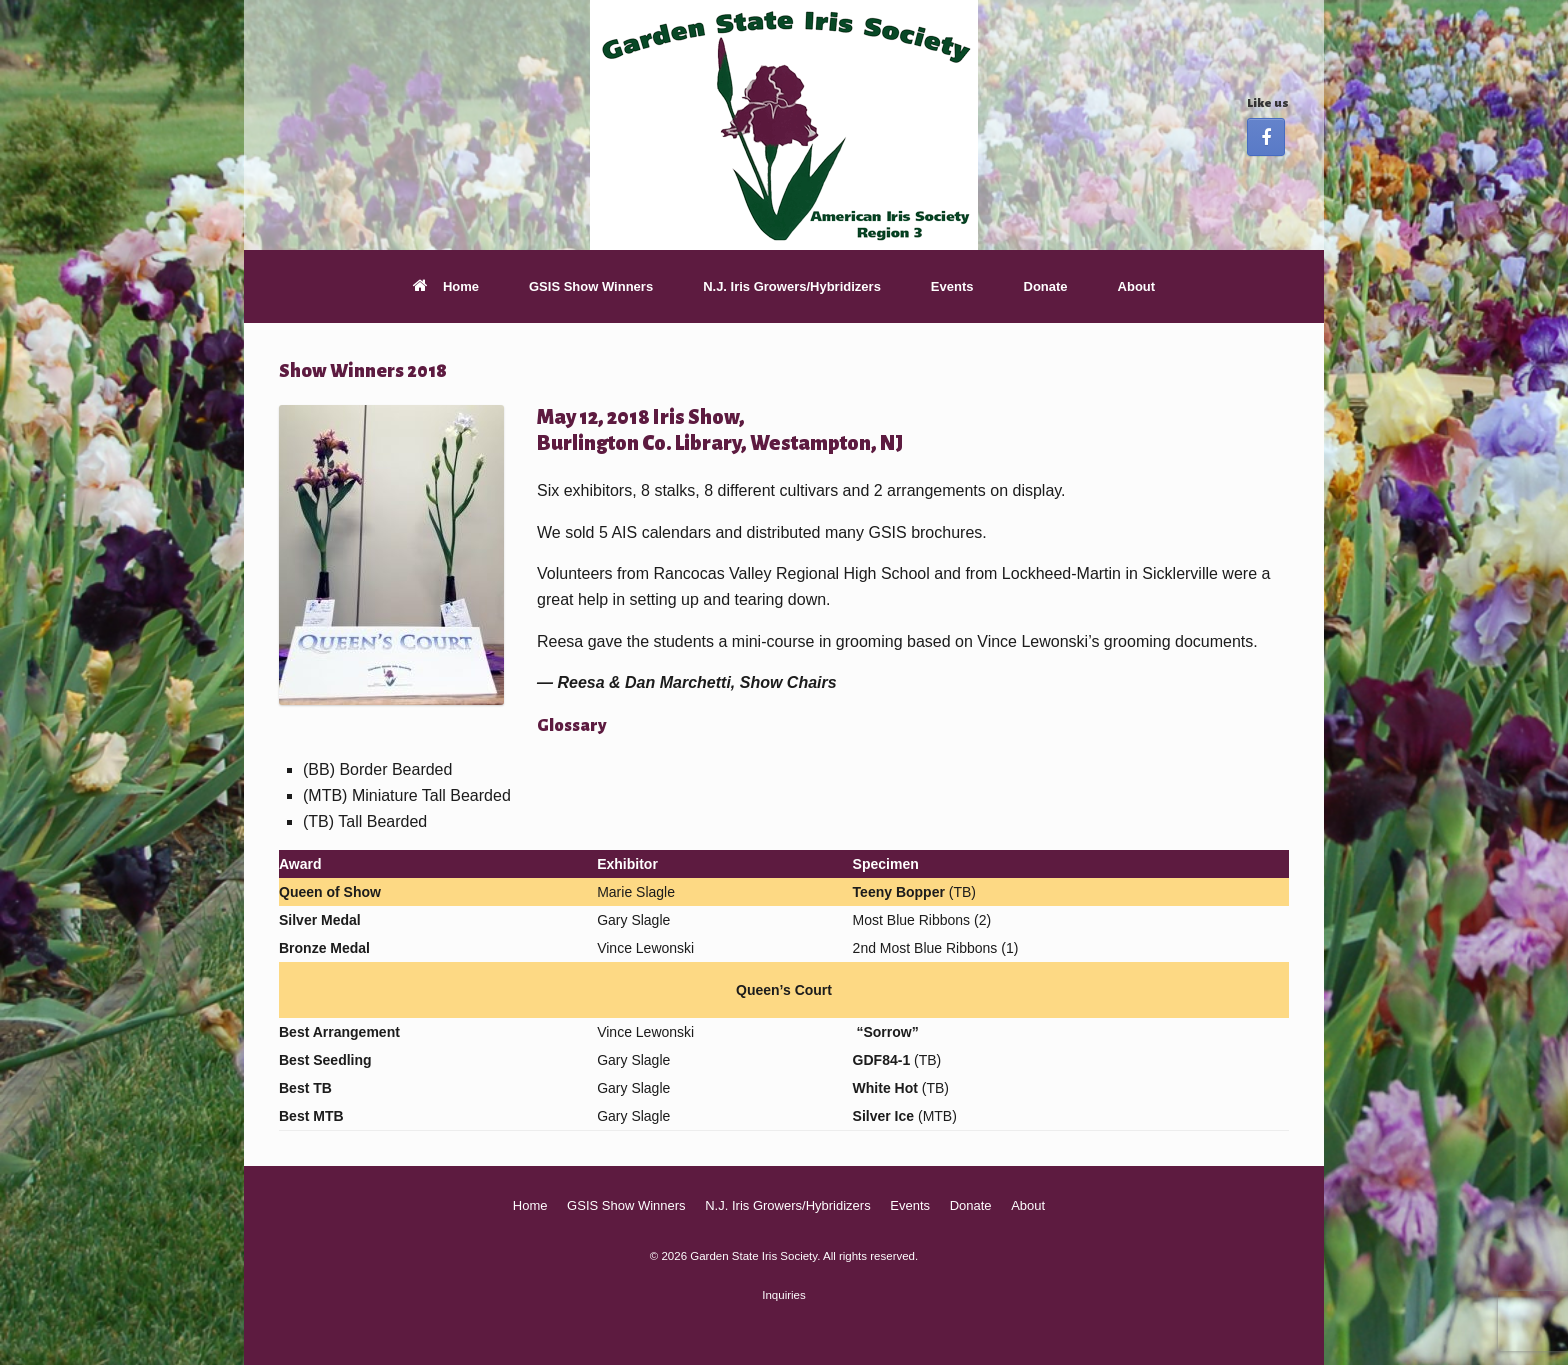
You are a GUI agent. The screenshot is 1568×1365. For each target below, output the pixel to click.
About (1137, 286)
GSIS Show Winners (591, 286)
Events (952, 286)
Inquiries (783, 1295)
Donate (1046, 286)
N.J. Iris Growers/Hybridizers (792, 286)
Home (446, 286)
